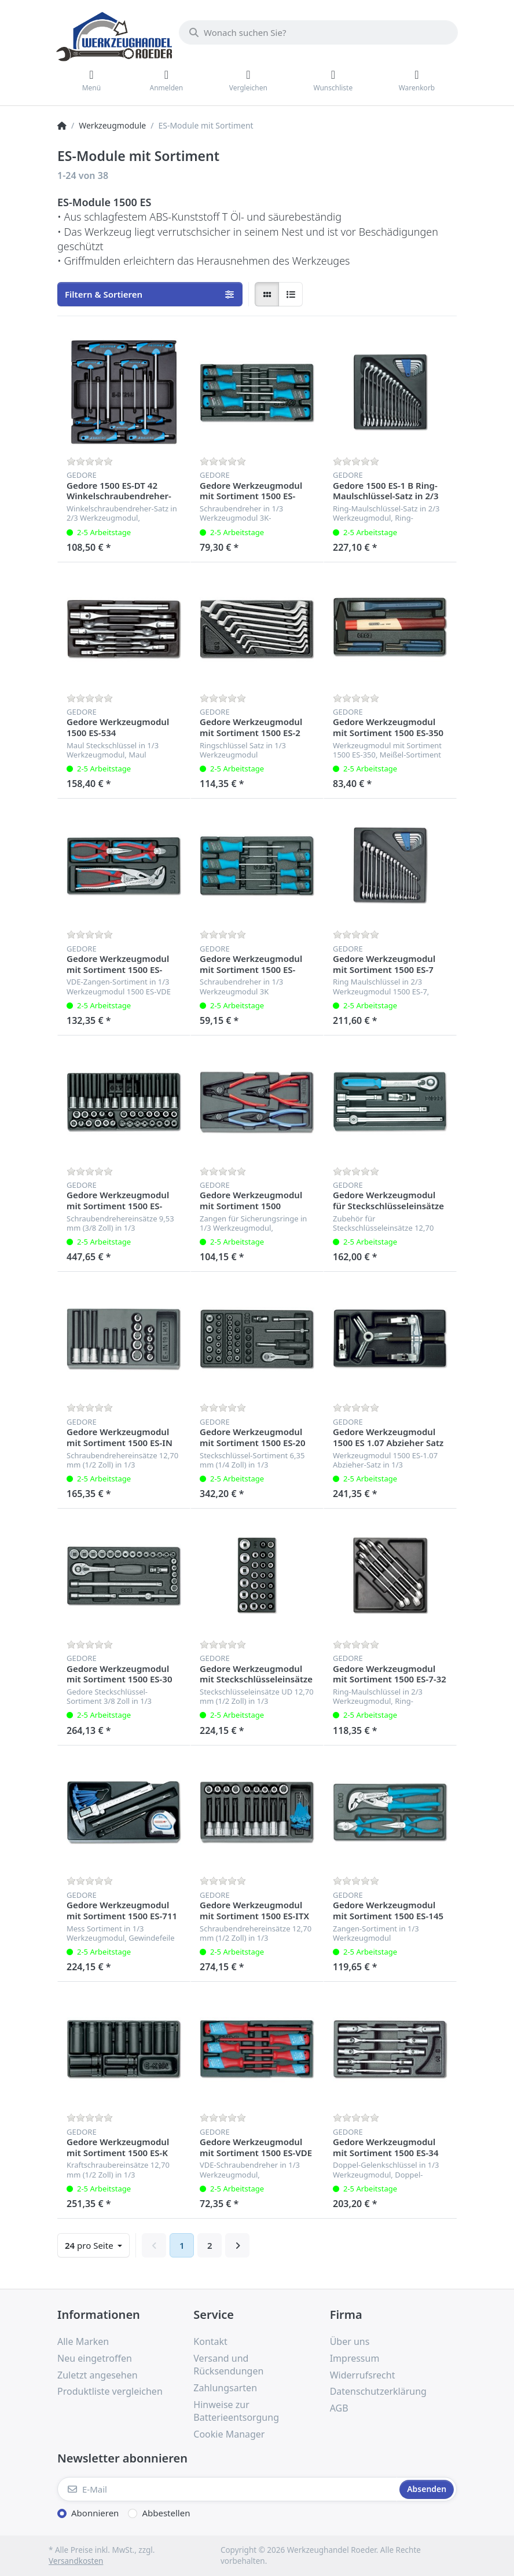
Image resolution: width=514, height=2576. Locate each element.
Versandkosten (76, 2561)
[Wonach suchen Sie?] (318, 32)
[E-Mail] (227, 2489)
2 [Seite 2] (209, 2245)
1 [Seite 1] (182, 2245)
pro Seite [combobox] (90, 2245)
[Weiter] (237, 2245)
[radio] (267, 294)
